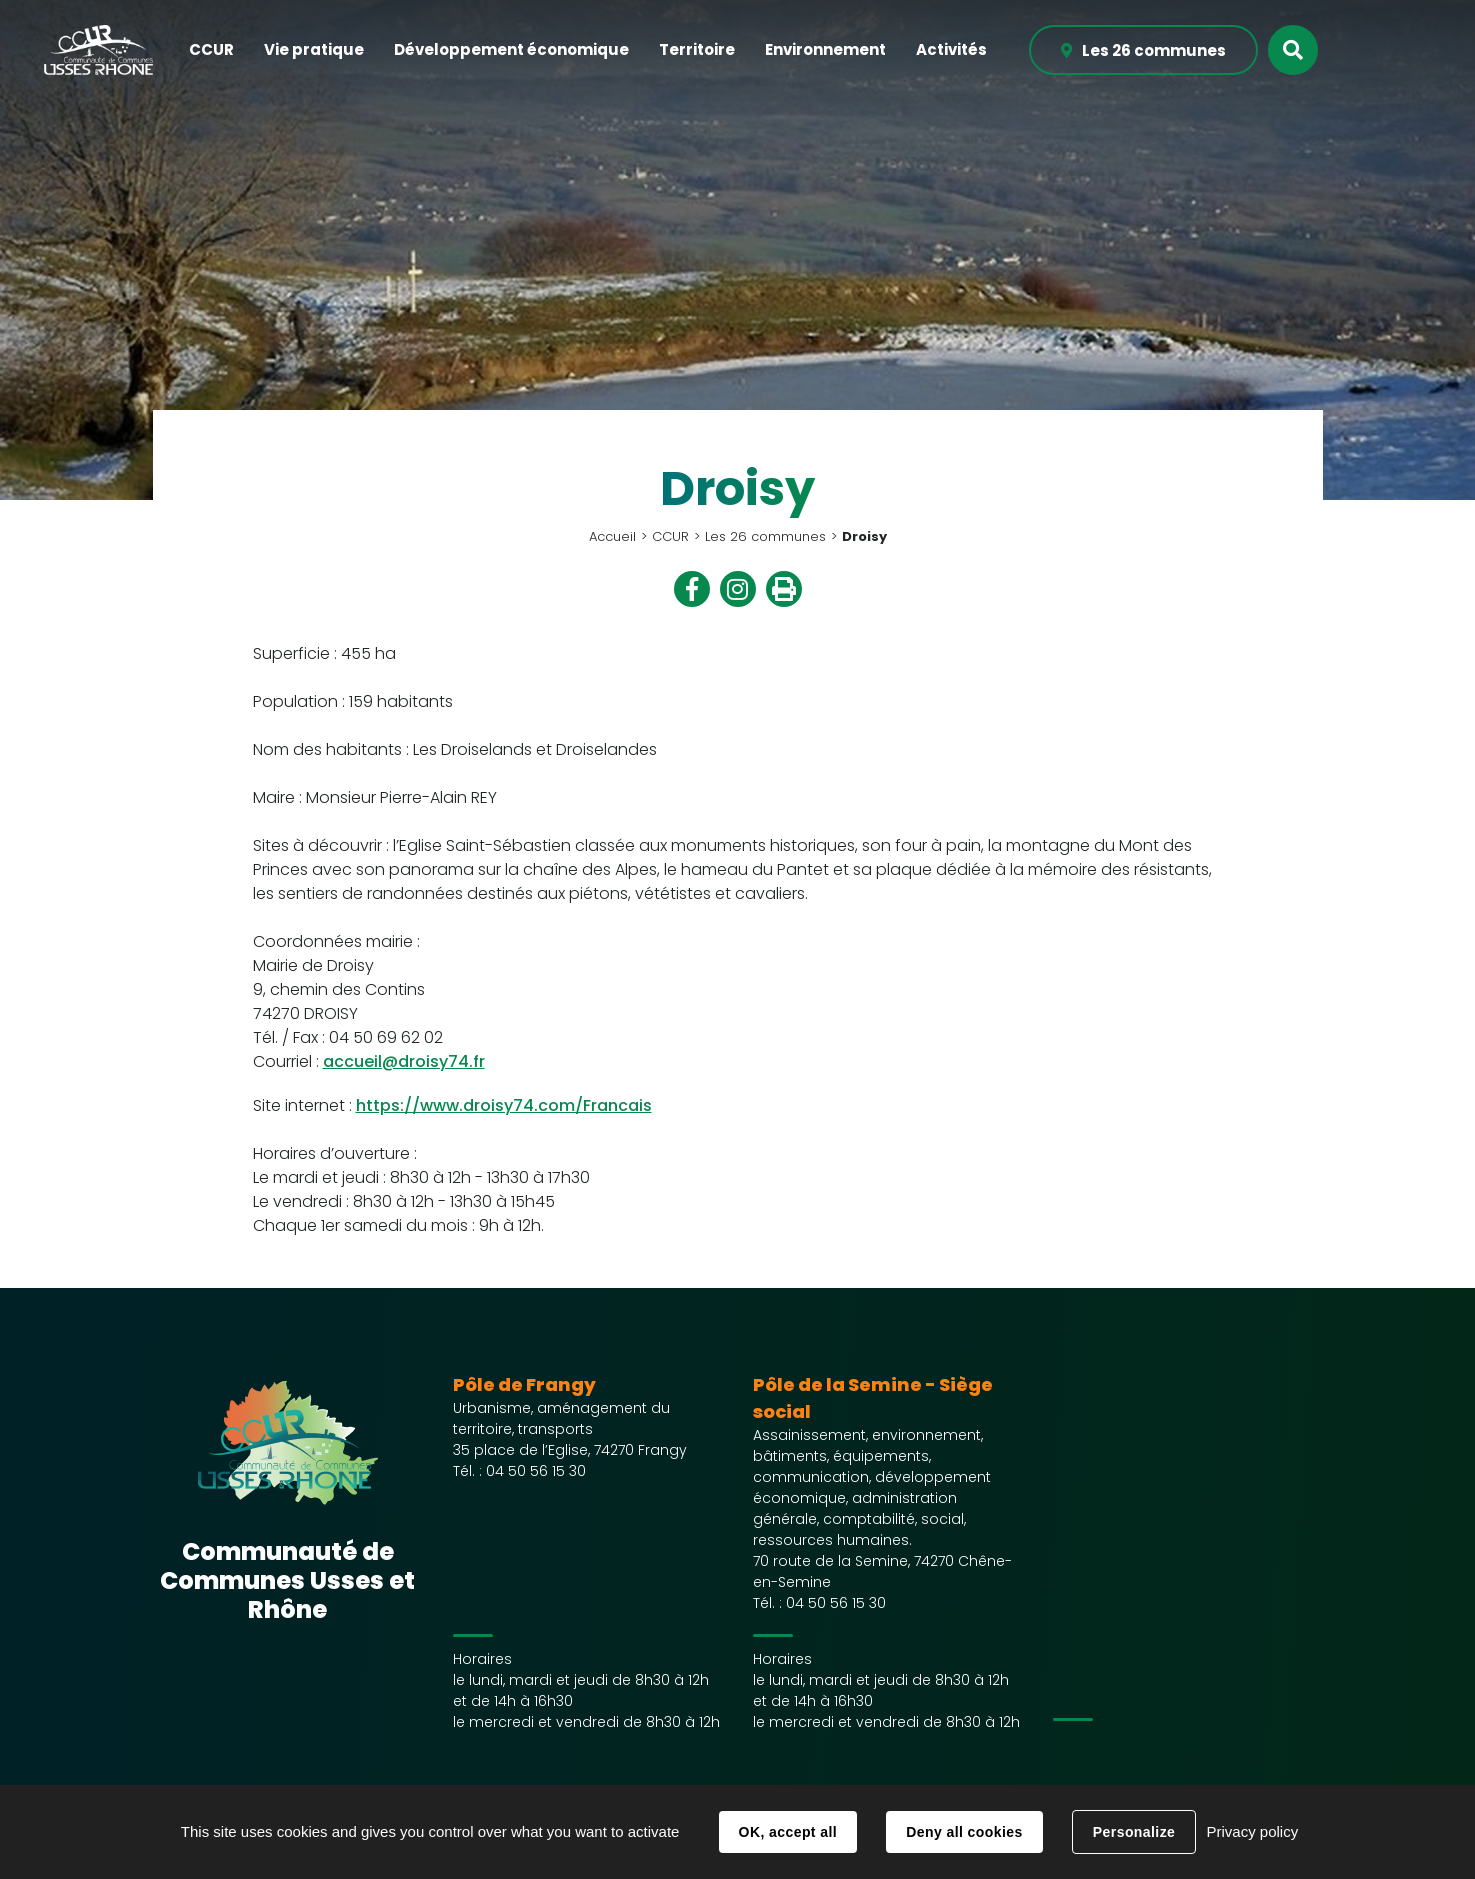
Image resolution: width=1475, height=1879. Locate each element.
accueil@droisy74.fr (404, 1061)
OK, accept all (788, 1832)
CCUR (670, 536)
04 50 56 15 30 (536, 1471)
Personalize (1134, 1832)
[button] (211, 50)
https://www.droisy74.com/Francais (504, 1105)
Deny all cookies (964, 1832)
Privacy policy (1252, 1831)
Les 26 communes (765, 536)
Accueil (612, 536)
